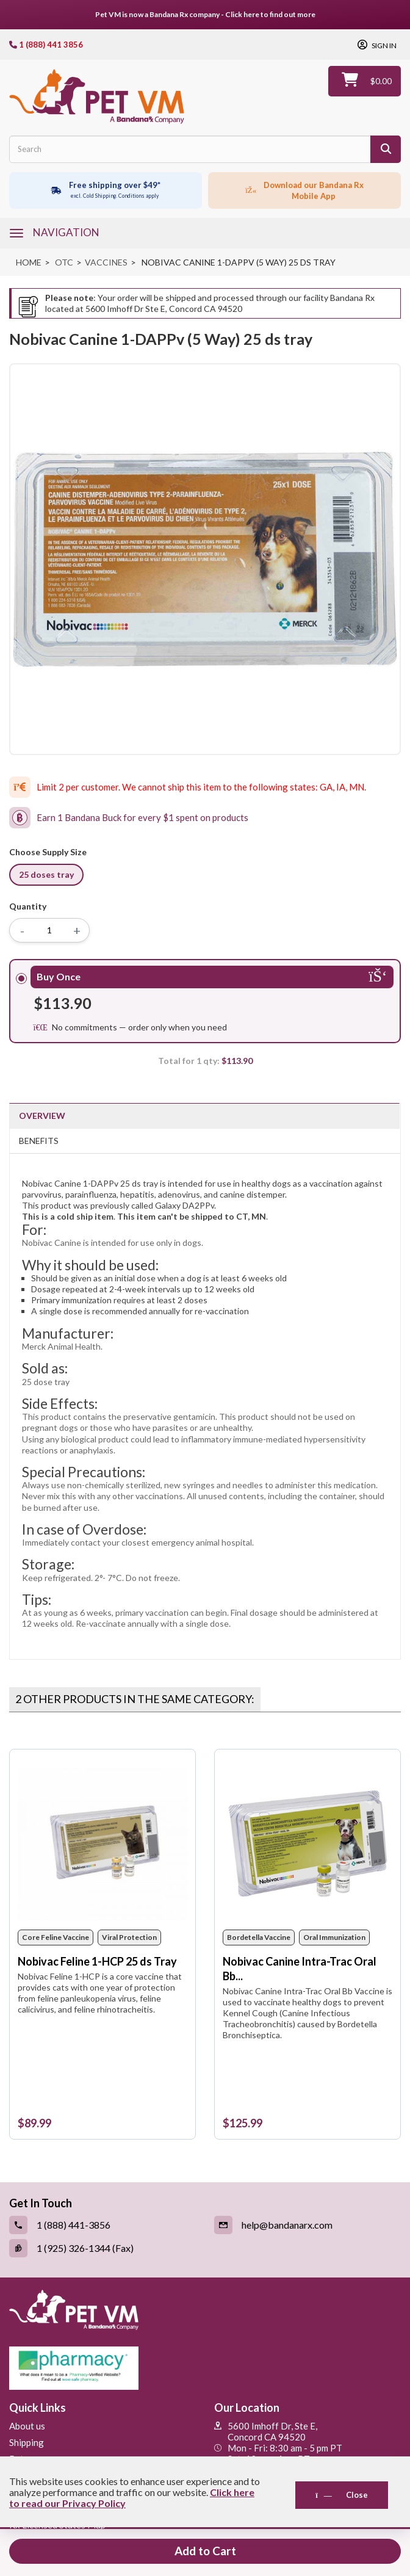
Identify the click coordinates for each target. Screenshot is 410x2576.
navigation (66, 232)
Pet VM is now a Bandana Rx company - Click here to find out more (205, 14)
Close (341, 2495)
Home (28, 262)
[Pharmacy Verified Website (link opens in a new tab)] (205, 2368)
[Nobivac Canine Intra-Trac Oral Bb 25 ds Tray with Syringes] (308, 1844)
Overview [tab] (42, 1115)
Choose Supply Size (49, 852)
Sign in (383, 46)
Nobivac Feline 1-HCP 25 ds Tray (97, 1961)
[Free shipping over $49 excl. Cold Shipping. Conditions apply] (105, 190)
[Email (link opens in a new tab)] (307, 2225)
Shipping (26, 2442)
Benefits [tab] (39, 1140)
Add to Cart (205, 2551)
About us (27, 2425)
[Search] (385, 149)
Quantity (27, 906)
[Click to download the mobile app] (304, 190)
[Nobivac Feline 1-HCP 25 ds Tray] (103, 1844)
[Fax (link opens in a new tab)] (102, 2248)
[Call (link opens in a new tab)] (102, 2225)
